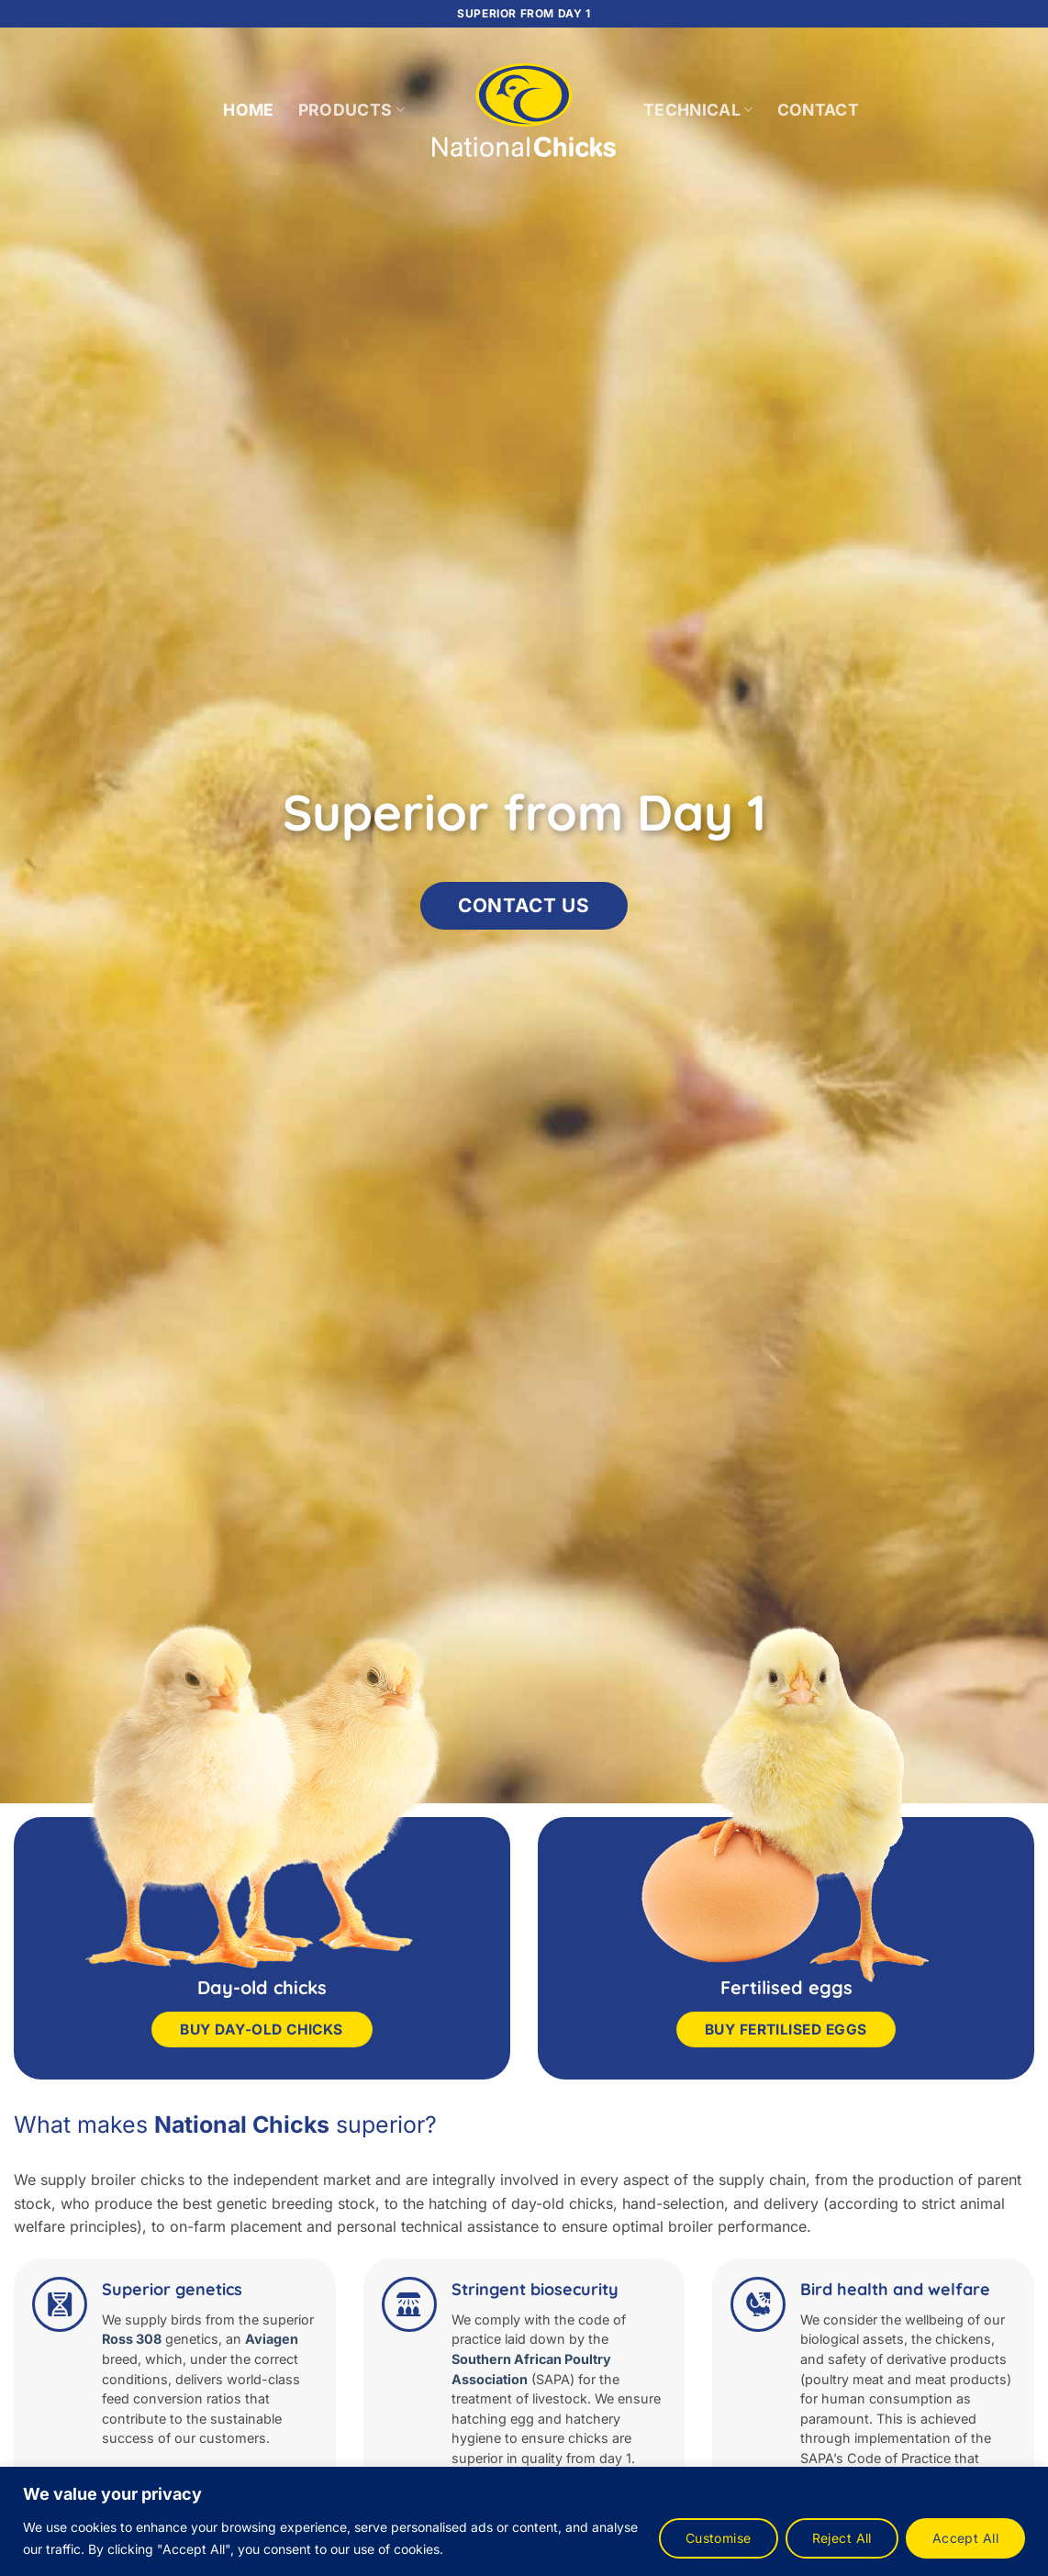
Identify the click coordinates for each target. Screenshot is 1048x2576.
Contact (818, 109)
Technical (698, 109)
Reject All (842, 2538)
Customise (719, 2538)
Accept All (965, 2538)
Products (351, 109)
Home (248, 109)
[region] (524, 2521)
